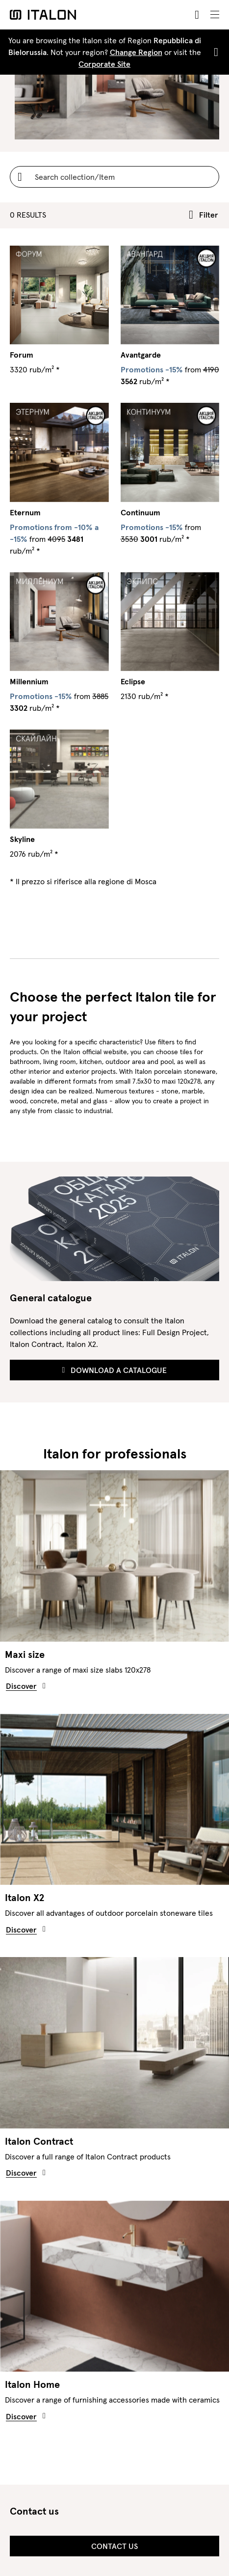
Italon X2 (24, 1897)
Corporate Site (104, 64)
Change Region (136, 52)
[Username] (114, 177)
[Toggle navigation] (214, 14)
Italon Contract (39, 2141)
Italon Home (32, 2384)
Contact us (114, 2546)
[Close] (214, 52)
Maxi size (25, 1654)
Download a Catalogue (114, 1370)
